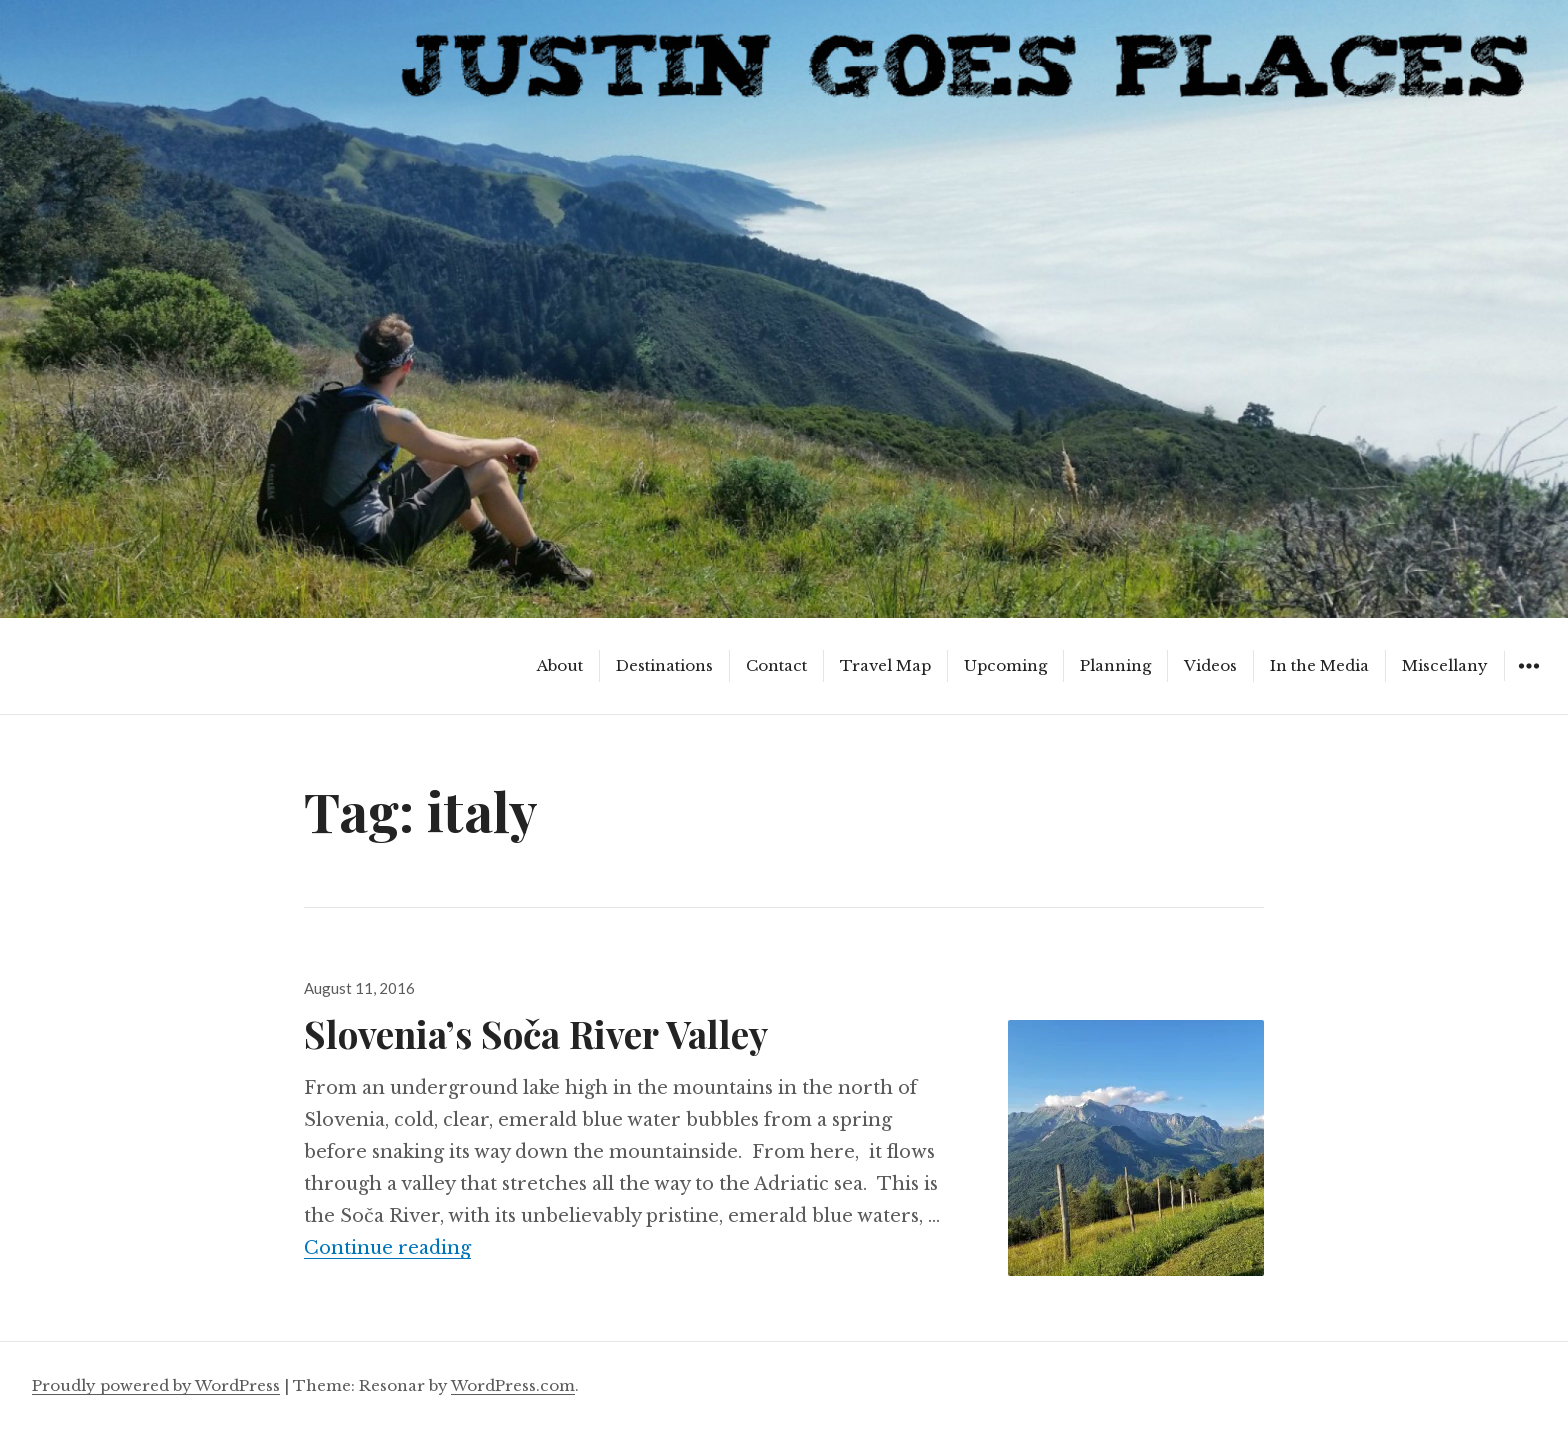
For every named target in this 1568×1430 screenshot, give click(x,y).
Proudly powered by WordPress (156, 1385)
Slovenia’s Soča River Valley (536, 1033)
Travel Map (885, 665)
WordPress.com (513, 1385)
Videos (1210, 665)
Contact (776, 665)
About (560, 665)
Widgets (1528, 680)
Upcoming (1005, 665)
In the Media (1319, 665)
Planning (1115, 665)
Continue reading (387, 1248)
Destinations (664, 665)
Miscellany (1445, 665)
